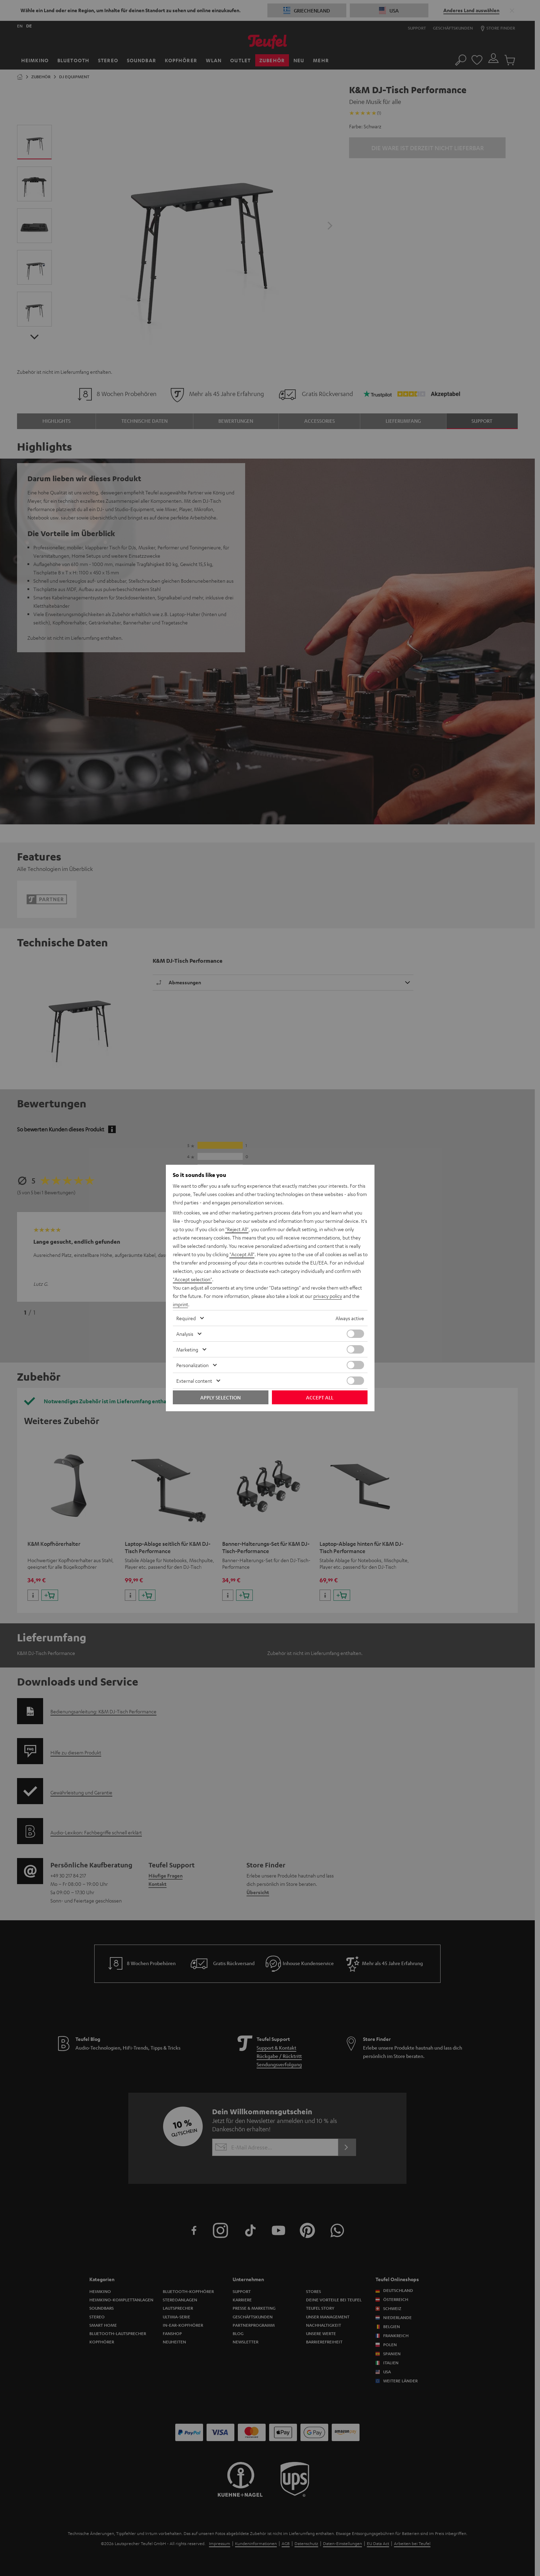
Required (186, 1318)
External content (194, 1381)
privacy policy (327, 1296)
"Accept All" (242, 1254)
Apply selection (220, 1397)
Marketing (187, 1349)
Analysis (184, 1334)
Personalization (192, 1365)
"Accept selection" (192, 1279)
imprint (180, 1304)
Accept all (319, 1397)
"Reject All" (237, 1229)
